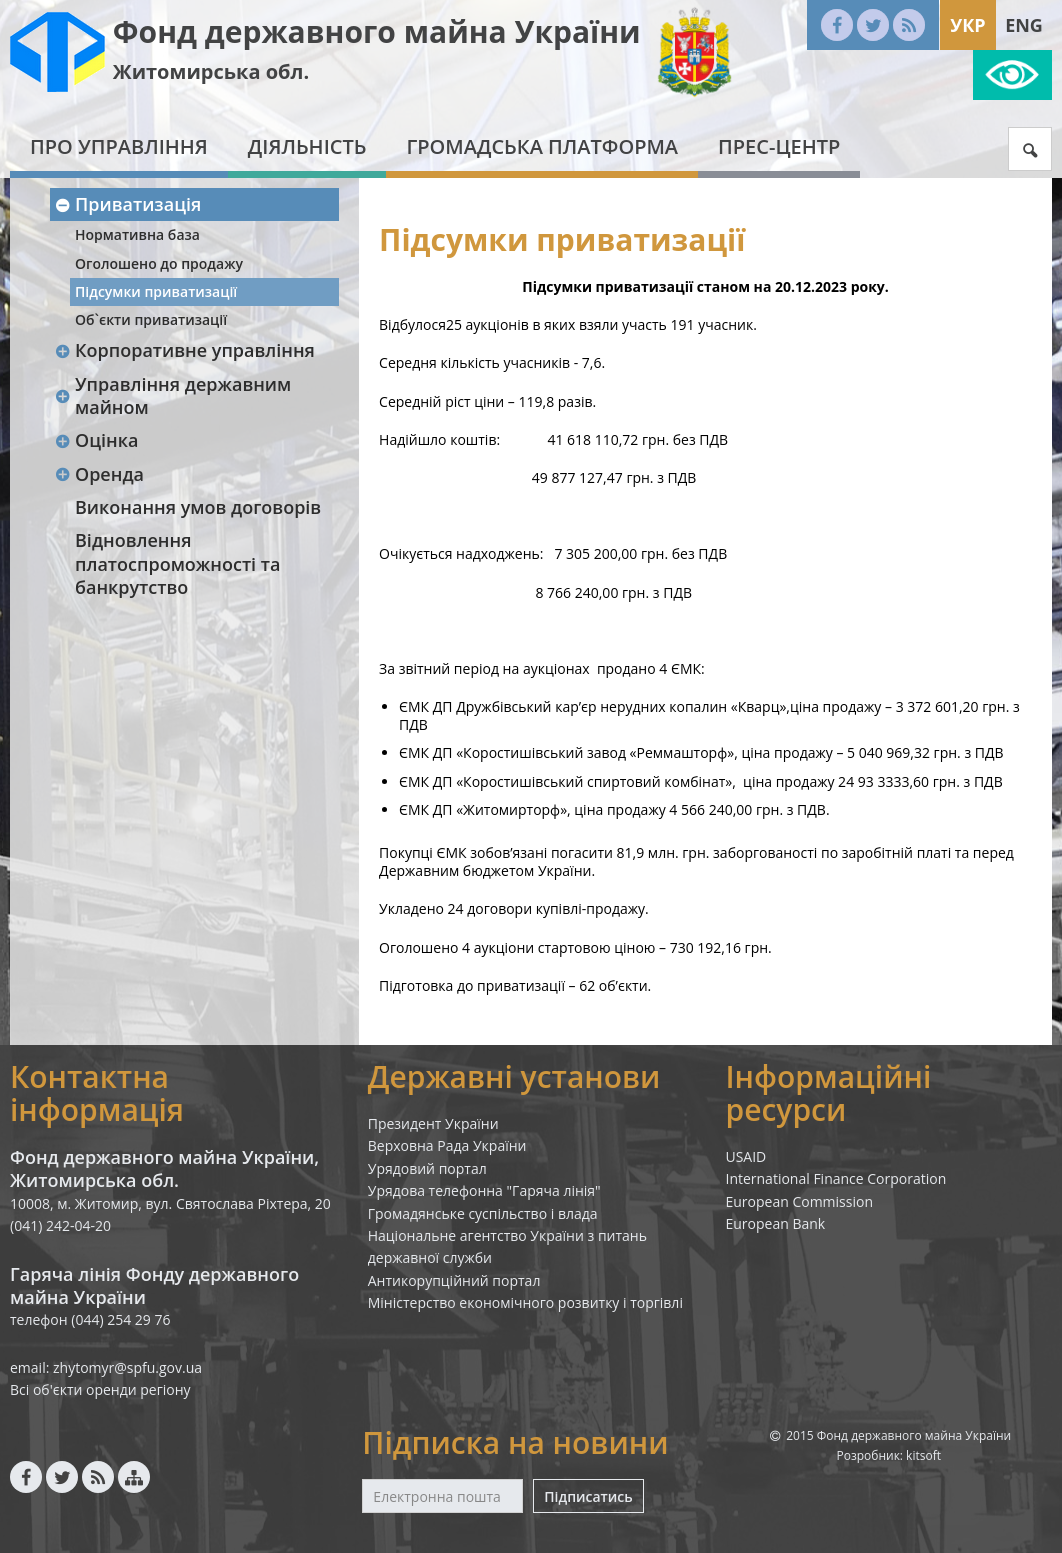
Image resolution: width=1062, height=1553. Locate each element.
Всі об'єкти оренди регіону (100, 1389)
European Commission (799, 1201)
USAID (745, 1156)
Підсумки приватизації (156, 291)
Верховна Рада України (447, 1145)
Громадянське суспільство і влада (483, 1213)
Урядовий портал (427, 1168)
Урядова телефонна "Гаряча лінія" (484, 1190)
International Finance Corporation (835, 1178)
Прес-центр (779, 146)
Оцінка (96, 440)
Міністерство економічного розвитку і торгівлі (525, 1302)
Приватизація (127, 204)
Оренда (99, 474)
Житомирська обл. (211, 71)
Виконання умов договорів (198, 507)
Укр (967, 25)
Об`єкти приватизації (151, 319)
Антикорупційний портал (454, 1280)
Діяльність (307, 146)
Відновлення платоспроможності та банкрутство (177, 563)
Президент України (433, 1123)
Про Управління (119, 146)
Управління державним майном (172, 395)
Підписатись (588, 1496)
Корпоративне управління (184, 350)
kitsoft (923, 1455)
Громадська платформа (542, 146)
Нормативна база (137, 234)
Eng (1024, 25)
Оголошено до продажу (159, 263)
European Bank (775, 1223)
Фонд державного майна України (377, 31)
